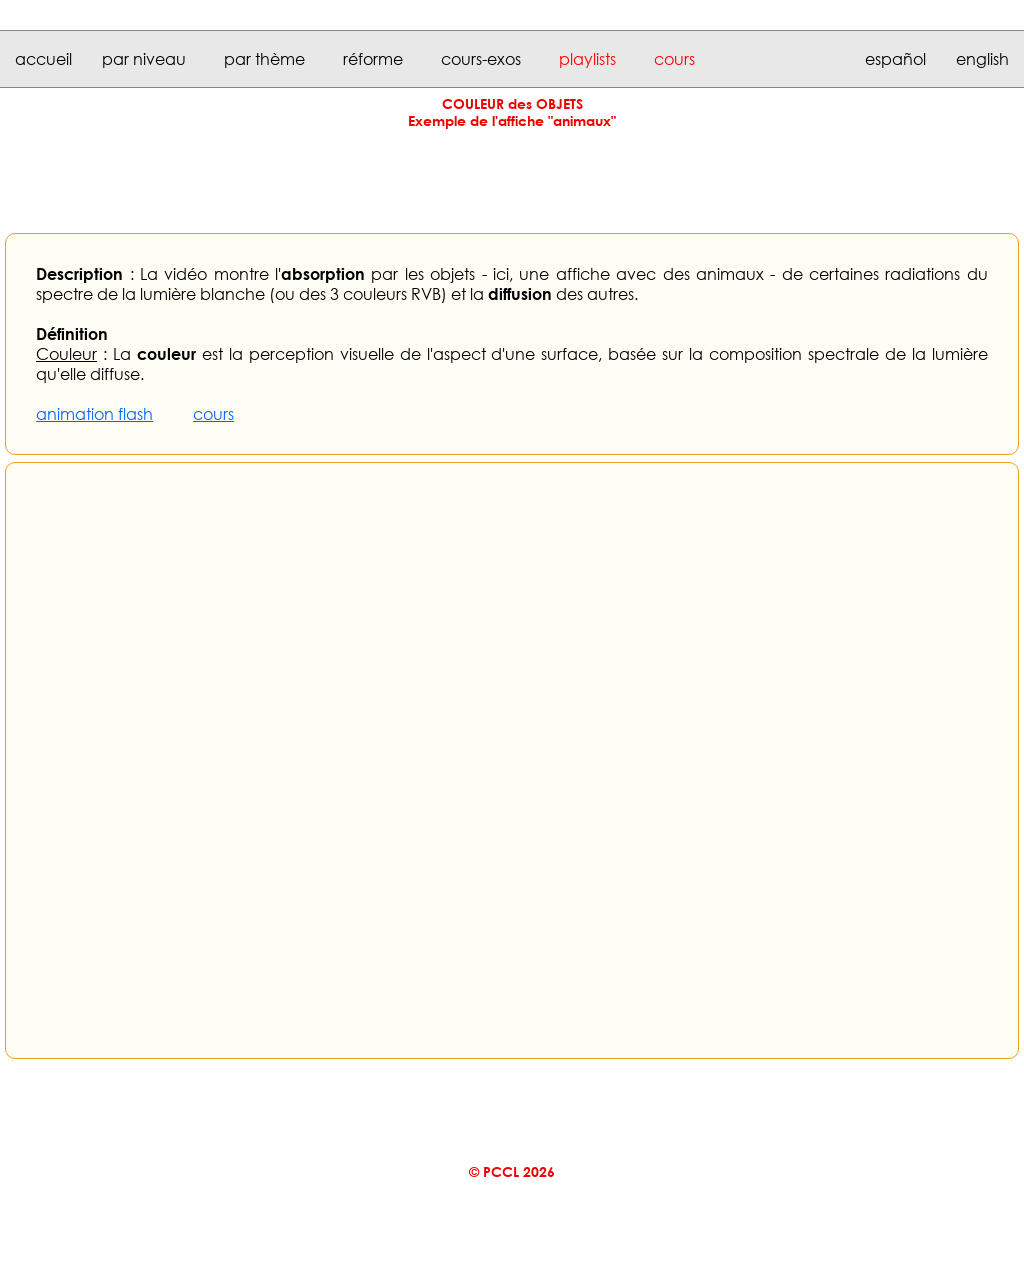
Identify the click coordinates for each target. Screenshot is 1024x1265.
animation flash (94, 414)
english (982, 59)
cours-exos (481, 59)
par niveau (144, 59)
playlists (587, 59)
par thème (264, 59)
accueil (43, 59)
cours (674, 59)
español (895, 59)
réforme (373, 59)
